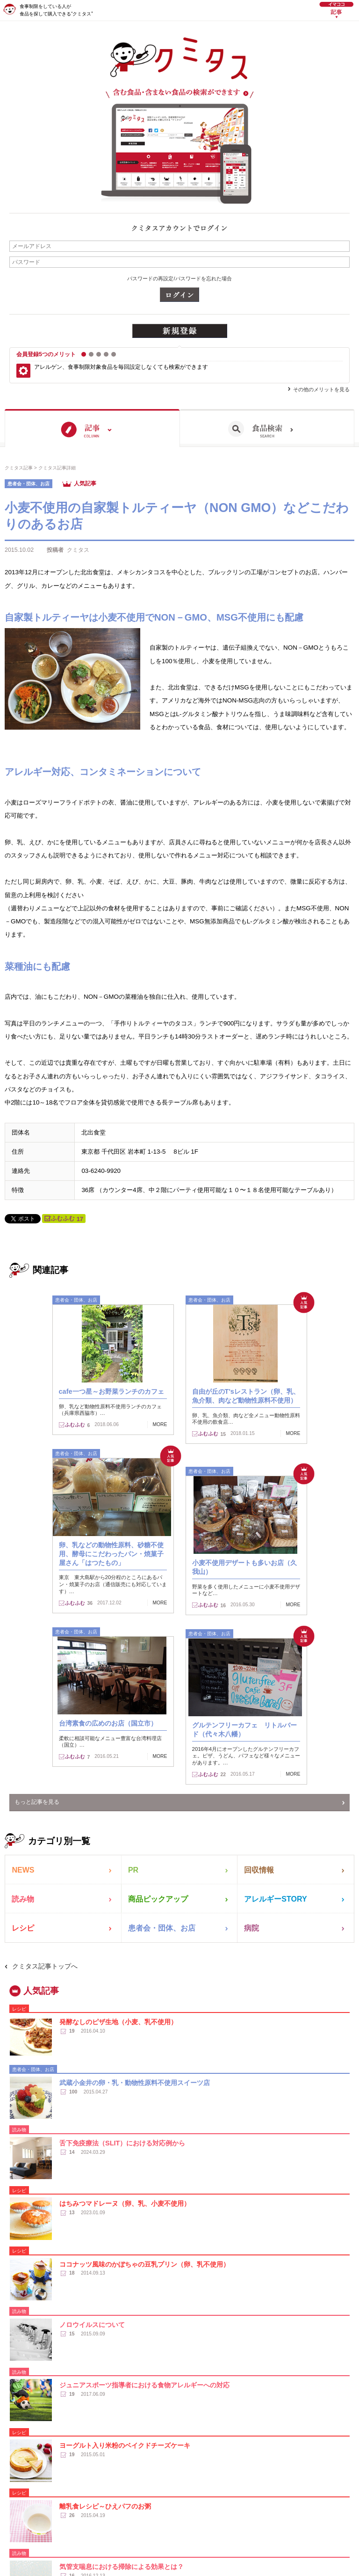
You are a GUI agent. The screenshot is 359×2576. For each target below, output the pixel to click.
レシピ (24, 1930)
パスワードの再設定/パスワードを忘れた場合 (179, 278)
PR (133, 1870)
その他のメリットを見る (321, 389)
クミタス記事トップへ (45, 1970)
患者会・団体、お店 (164, 1930)
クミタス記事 (19, 467)
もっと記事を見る (36, 1802)
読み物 (24, 1899)
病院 (252, 1930)
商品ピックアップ (160, 1899)
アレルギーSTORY (277, 1899)
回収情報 (260, 1870)
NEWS (24, 1870)
